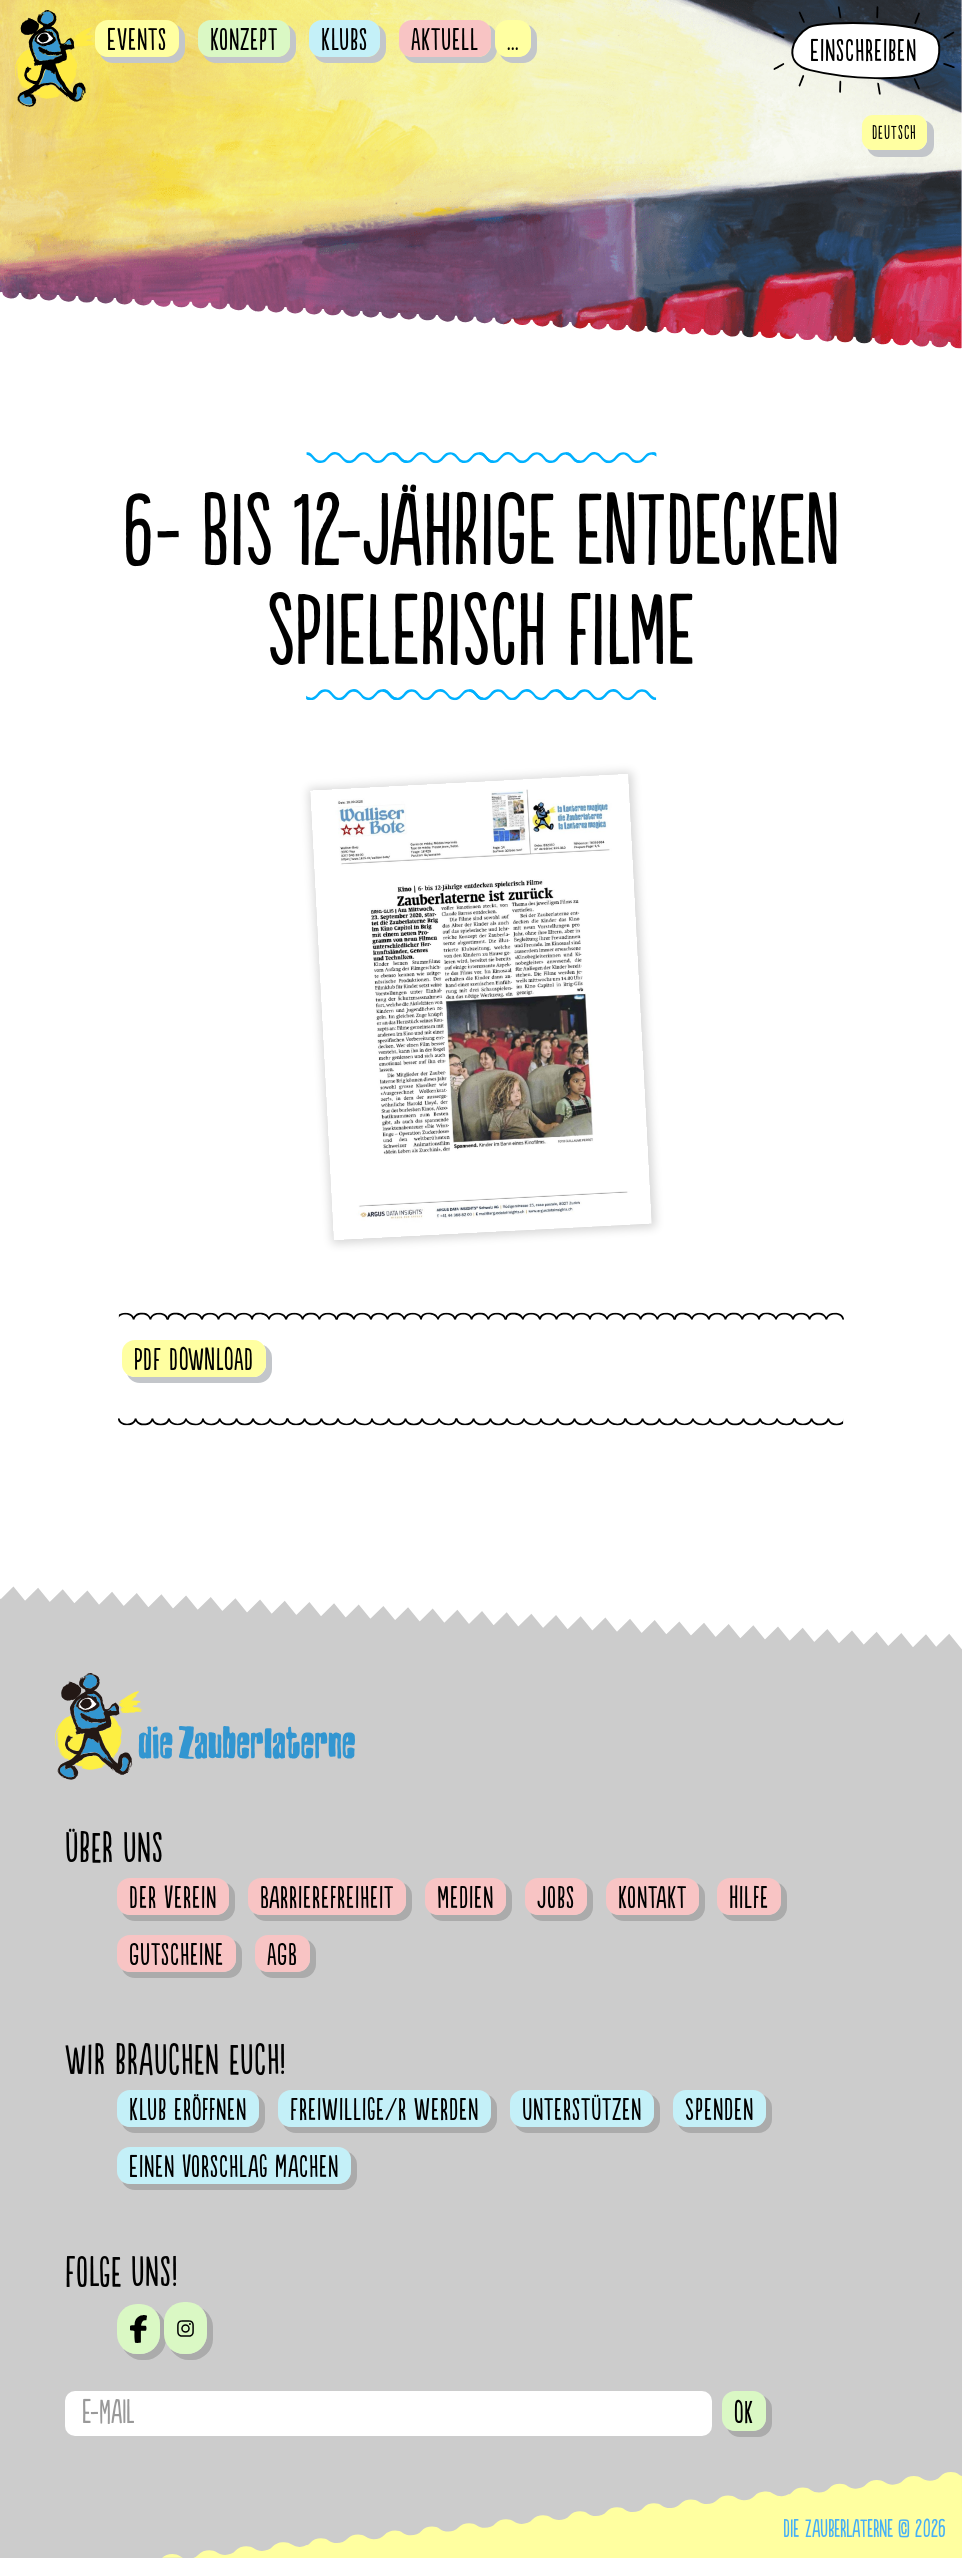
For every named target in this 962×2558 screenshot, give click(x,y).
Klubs (344, 40)
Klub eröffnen (188, 2110)
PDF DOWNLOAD (194, 1360)
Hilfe (749, 1898)
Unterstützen (582, 2110)
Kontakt (652, 1898)
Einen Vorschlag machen (234, 2167)
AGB (282, 1955)
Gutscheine (176, 1955)
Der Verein (173, 1898)
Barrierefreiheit (327, 1898)
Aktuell (445, 40)
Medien (465, 1898)
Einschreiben (863, 51)
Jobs (556, 1898)
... (513, 40)
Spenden (719, 2110)
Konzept (244, 40)
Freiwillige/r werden (384, 2110)
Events (137, 40)
